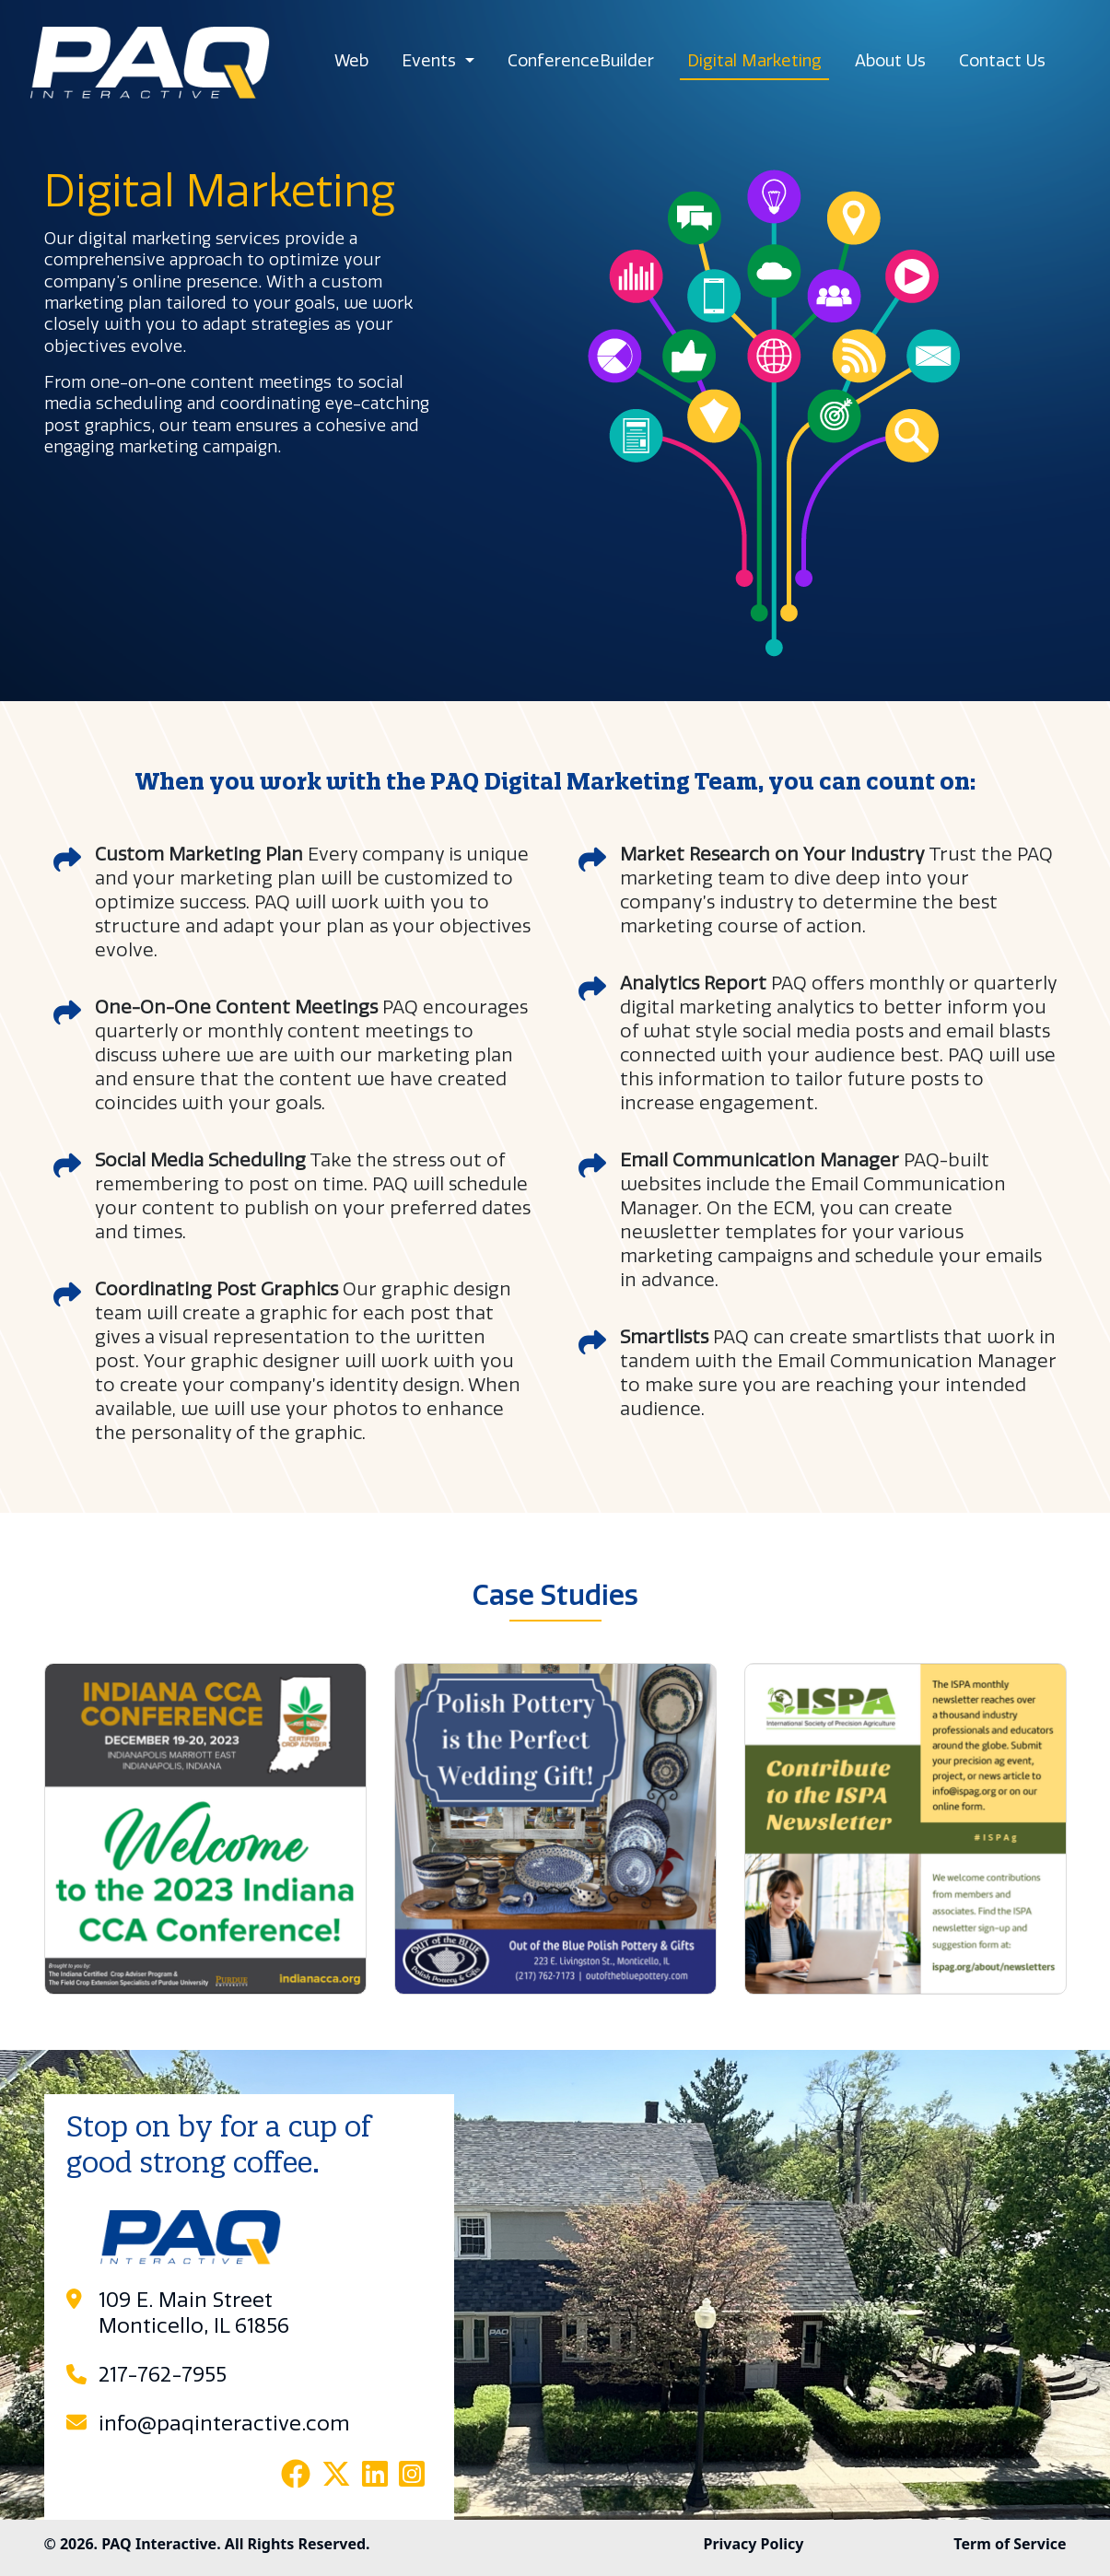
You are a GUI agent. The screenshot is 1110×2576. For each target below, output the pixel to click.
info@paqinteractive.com (224, 2424)
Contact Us (1002, 61)
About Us (890, 61)
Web (351, 61)
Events (431, 61)
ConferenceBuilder (581, 61)
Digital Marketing (754, 61)
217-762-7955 (163, 2375)
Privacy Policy (753, 2544)
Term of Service (1009, 2544)
